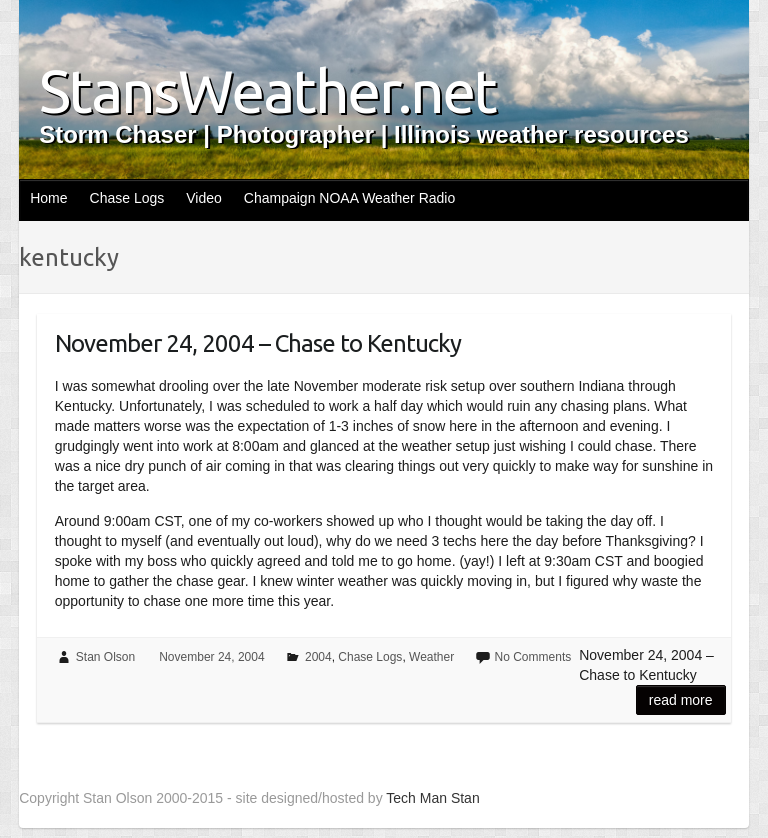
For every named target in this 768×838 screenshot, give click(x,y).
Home (48, 198)
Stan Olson (105, 657)
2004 (318, 657)
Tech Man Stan (432, 798)
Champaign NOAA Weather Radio (349, 198)
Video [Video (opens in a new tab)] (204, 198)
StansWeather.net (267, 91)
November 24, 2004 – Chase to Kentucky (258, 343)
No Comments (533, 657)
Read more (681, 700)
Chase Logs (127, 198)
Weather (431, 657)
